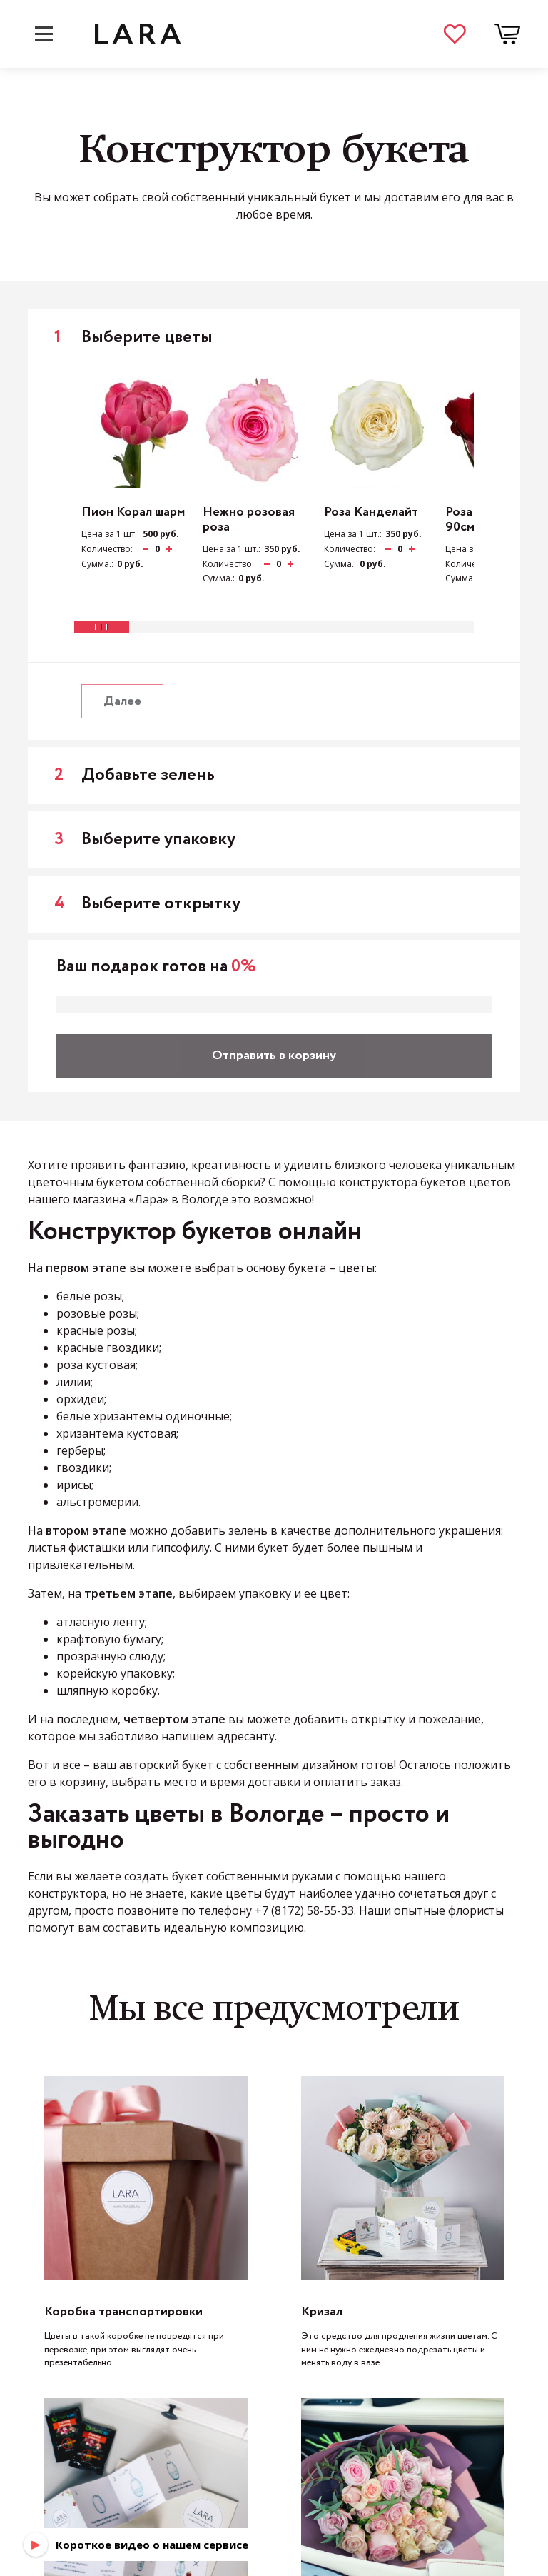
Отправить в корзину (274, 1055)
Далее (122, 701)
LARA (138, 34)
